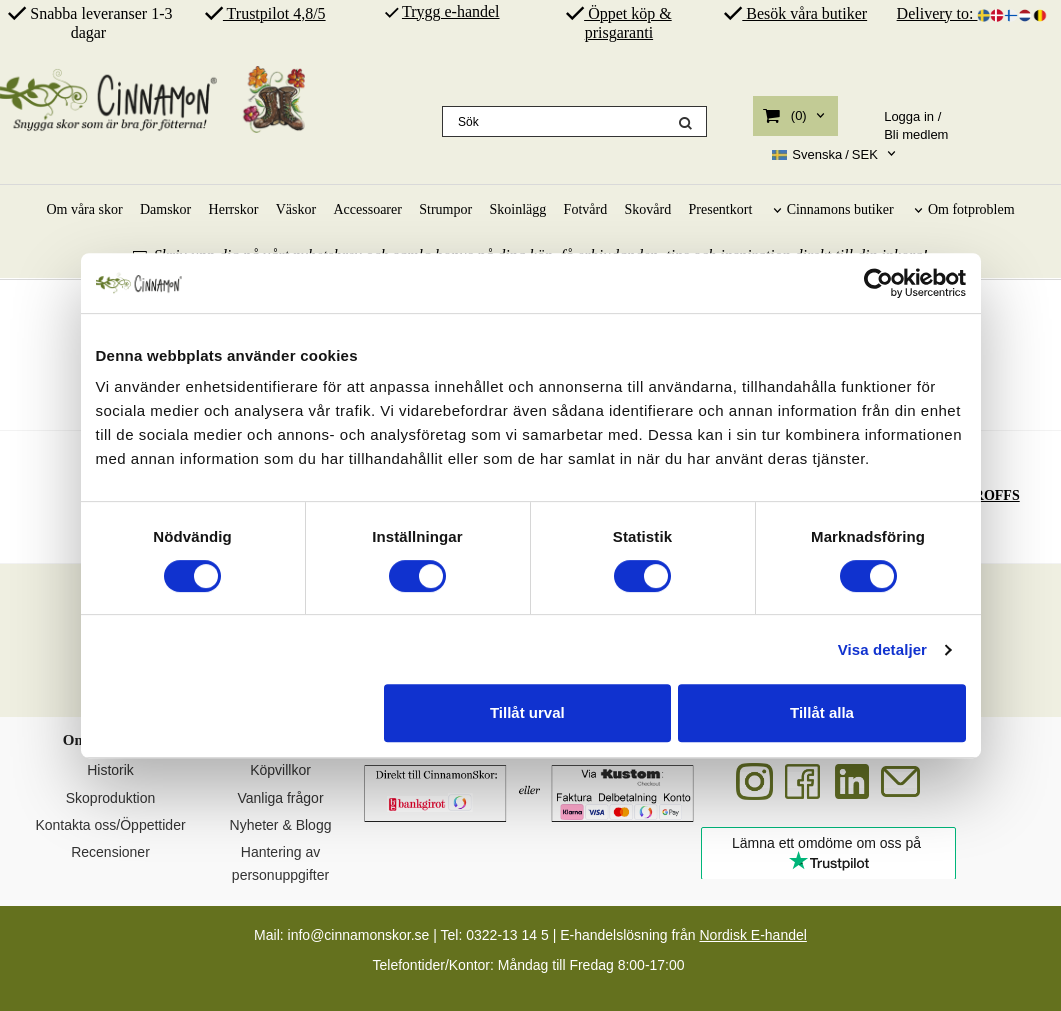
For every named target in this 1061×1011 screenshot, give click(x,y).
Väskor (296, 209)
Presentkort (721, 209)
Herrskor (234, 209)
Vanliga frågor (280, 798)
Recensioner (110, 852)
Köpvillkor (280, 770)
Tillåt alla (822, 712)
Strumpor (445, 209)
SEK (825, 155)
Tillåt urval (527, 712)
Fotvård (586, 209)
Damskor (165, 209)
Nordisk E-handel (752, 935)
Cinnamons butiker (840, 209)
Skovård (648, 209)
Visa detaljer (882, 649)
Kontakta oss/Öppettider (110, 825)
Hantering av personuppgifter (280, 863)
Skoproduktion (111, 798)
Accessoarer (367, 209)
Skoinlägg (517, 209)
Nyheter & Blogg (281, 825)
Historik (110, 770)
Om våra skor (84, 209)
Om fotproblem (971, 209)
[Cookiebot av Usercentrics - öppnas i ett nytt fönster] (878, 283)
